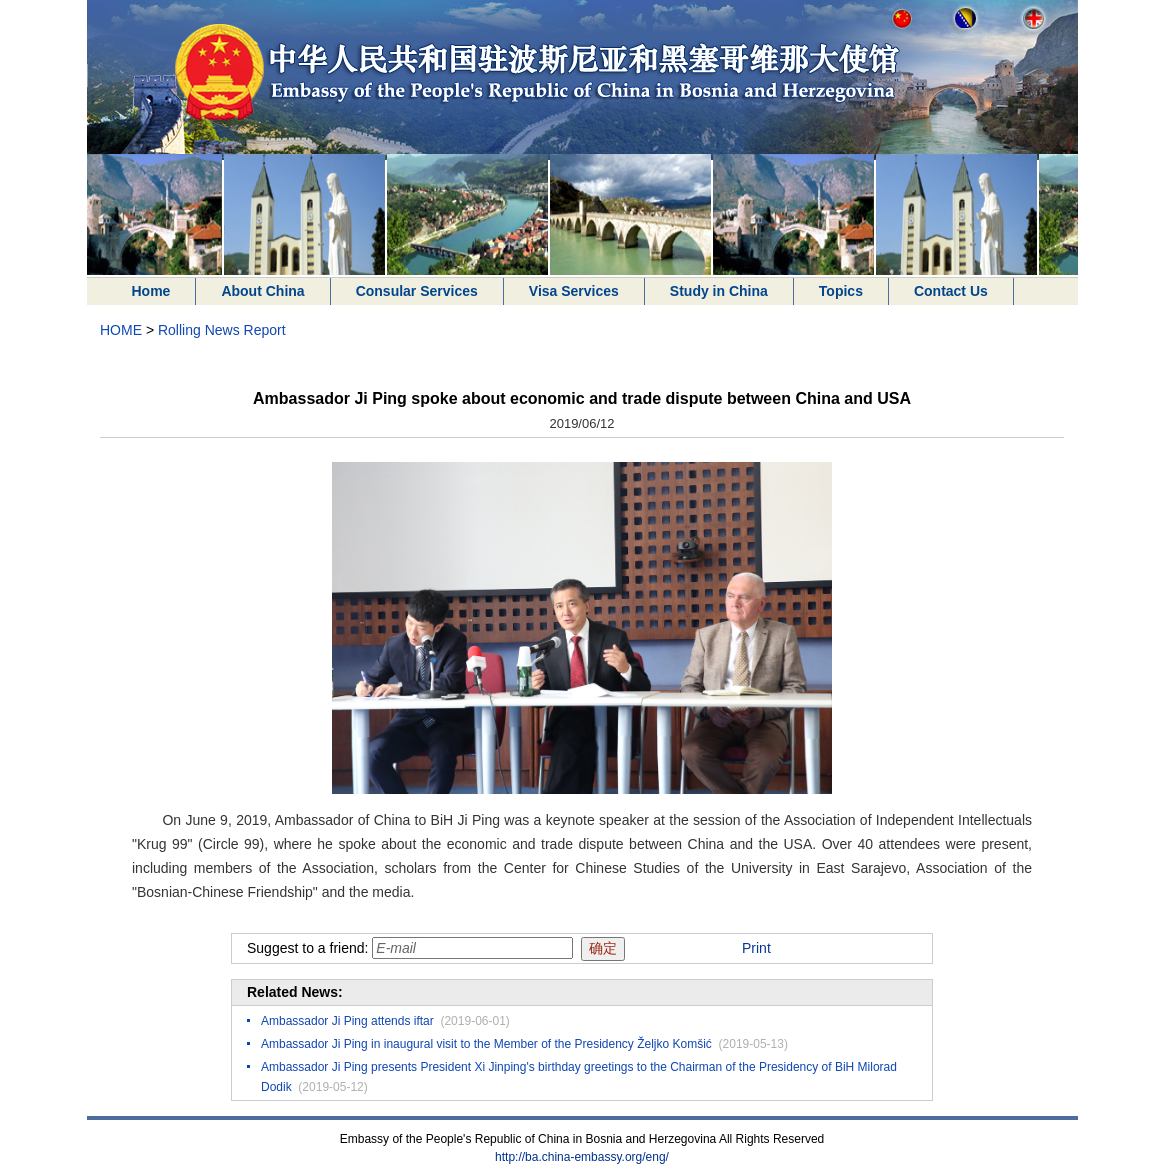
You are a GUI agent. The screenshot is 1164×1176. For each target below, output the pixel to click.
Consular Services (417, 291)
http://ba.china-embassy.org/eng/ (582, 1157)
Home (151, 291)
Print (756, 948)
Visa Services (574, 291)
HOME (121, 330)
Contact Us (951, 291)
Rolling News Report (222, 330)
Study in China (719, 291)
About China (262, 291)
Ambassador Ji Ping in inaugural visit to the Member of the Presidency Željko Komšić (486, 1044)
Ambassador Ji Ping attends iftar (347, 1021)
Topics (841, 291)
